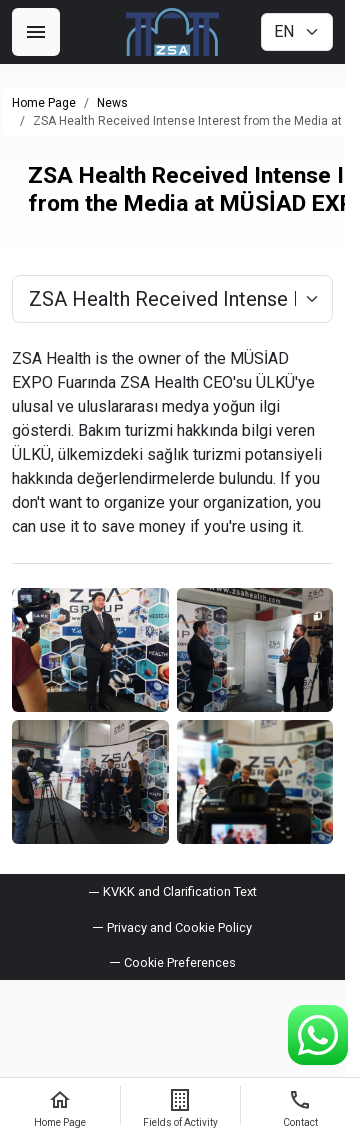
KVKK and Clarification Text (180, 891)
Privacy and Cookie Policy (179, 927)
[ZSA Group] (172, 32)
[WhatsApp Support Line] (318, 1035)
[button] (173, 962)
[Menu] (36, 32)
